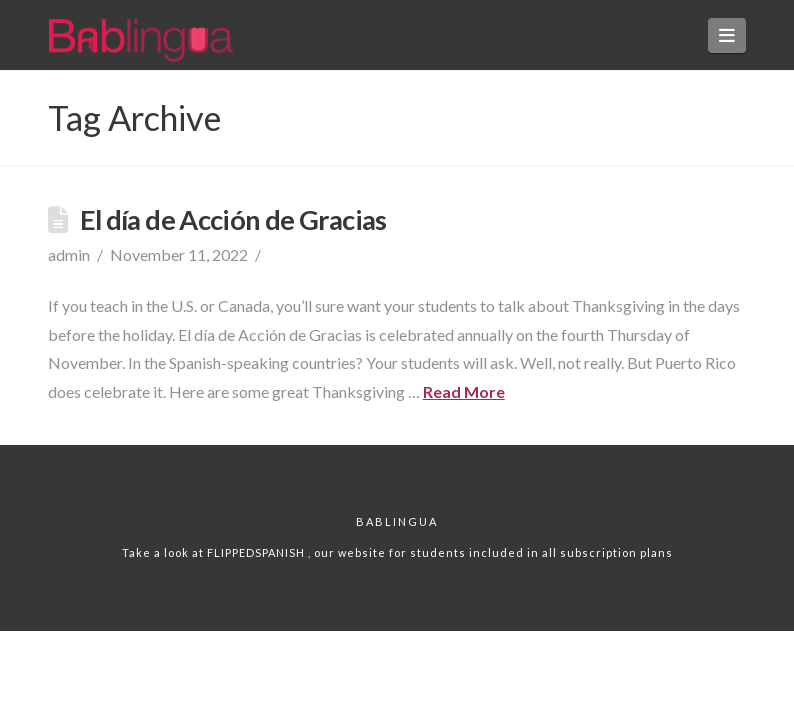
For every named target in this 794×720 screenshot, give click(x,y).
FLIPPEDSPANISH (257, 552)
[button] (727, 35)
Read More (464, 391)
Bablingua (397, 521)
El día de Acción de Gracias (233, 219)
